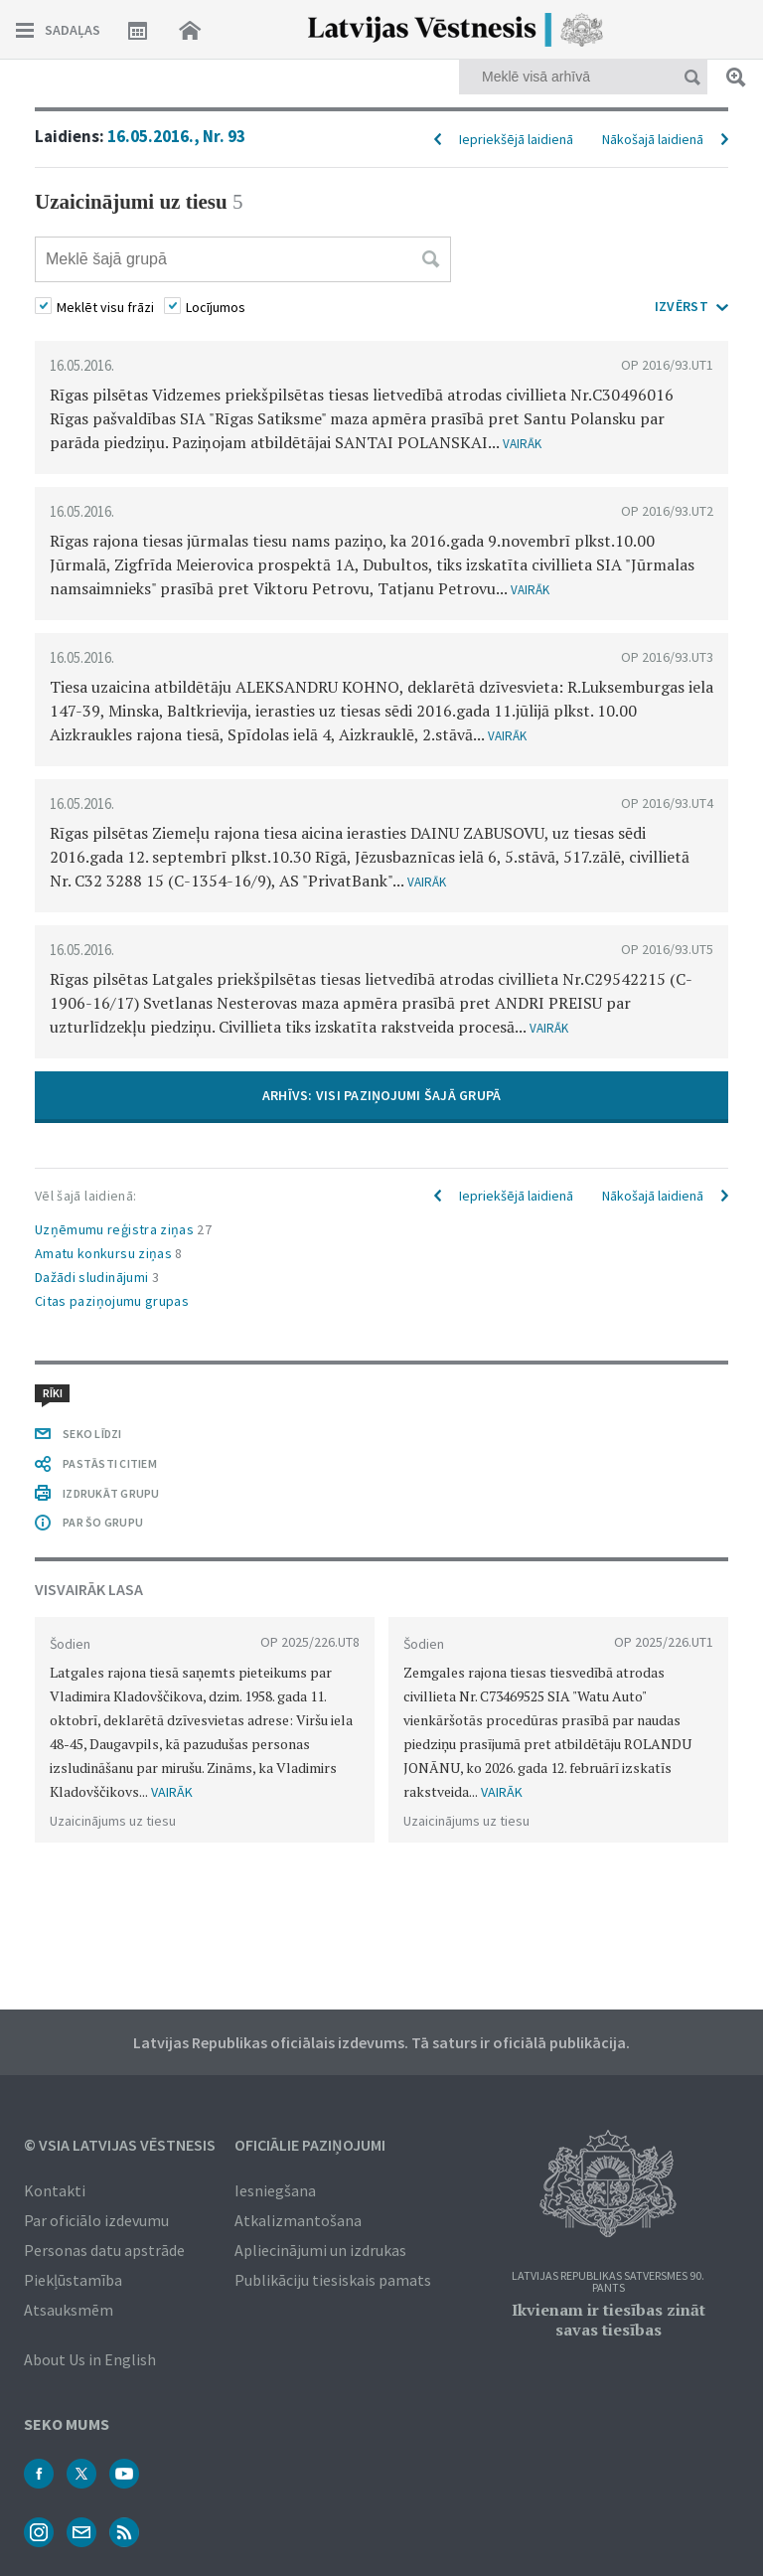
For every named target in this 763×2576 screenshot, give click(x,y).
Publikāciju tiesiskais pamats (332, 2280)
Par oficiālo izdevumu (96, 2220)
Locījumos (215, 307)
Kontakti (54, 2190)
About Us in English (90, 2359)
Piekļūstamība (73, 2280)
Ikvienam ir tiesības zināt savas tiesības (608, 2319)
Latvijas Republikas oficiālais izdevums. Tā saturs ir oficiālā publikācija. (381, 2042)
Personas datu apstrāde (104, 2250)
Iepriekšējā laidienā (516, 139)
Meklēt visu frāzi (105, 307)
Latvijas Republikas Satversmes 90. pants (608, 2282)
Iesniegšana (275, 2190)
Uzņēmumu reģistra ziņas (123, 1229)
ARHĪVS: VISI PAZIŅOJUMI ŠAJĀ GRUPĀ (382, 1095)
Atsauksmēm (68, 2310)
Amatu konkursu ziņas (109, 1253)
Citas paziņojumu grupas (112, 1301)
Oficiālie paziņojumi (309, 2145)
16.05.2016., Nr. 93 (176, 136)
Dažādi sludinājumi (97, 1277)
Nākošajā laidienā (652, 139)
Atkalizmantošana (298, 2220)
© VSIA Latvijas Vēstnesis (120, 2145)
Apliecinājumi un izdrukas (320, 2250)
